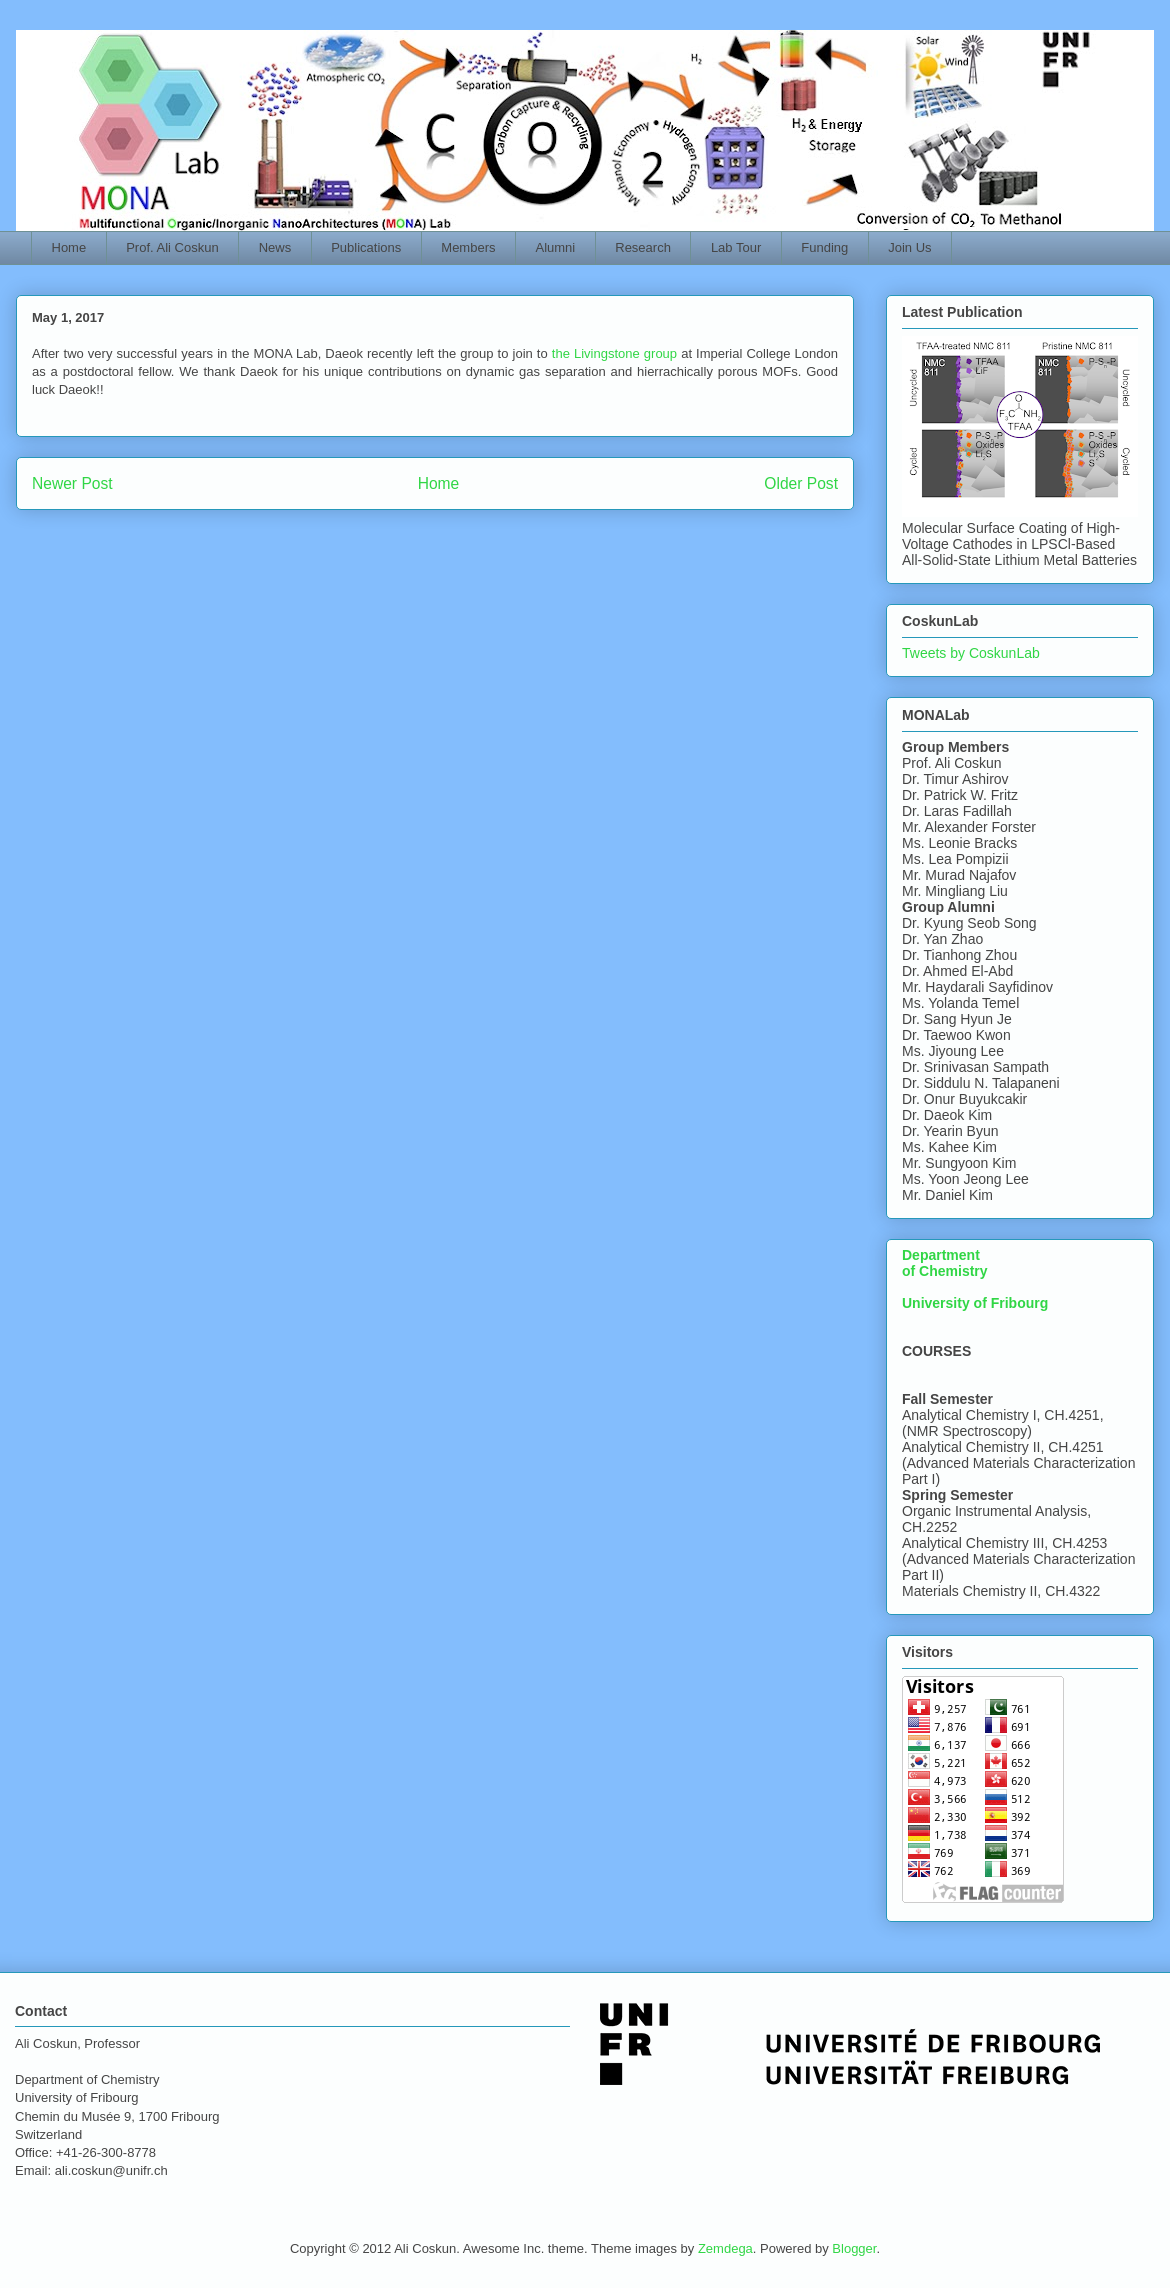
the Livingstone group (614, 353)
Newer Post (72, 483)
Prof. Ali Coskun (172, 247)
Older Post (801, 483)
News (275, 247)
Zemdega (725, 2248)
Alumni (556, 247)
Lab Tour (736, 247)
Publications (366, 247)
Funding (824, 247)
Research (643, 247)
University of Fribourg (975, 1303)
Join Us (909, 247)
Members (468, 247)
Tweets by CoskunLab (971, 653)
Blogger (854, 2248)
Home (69, 247)
